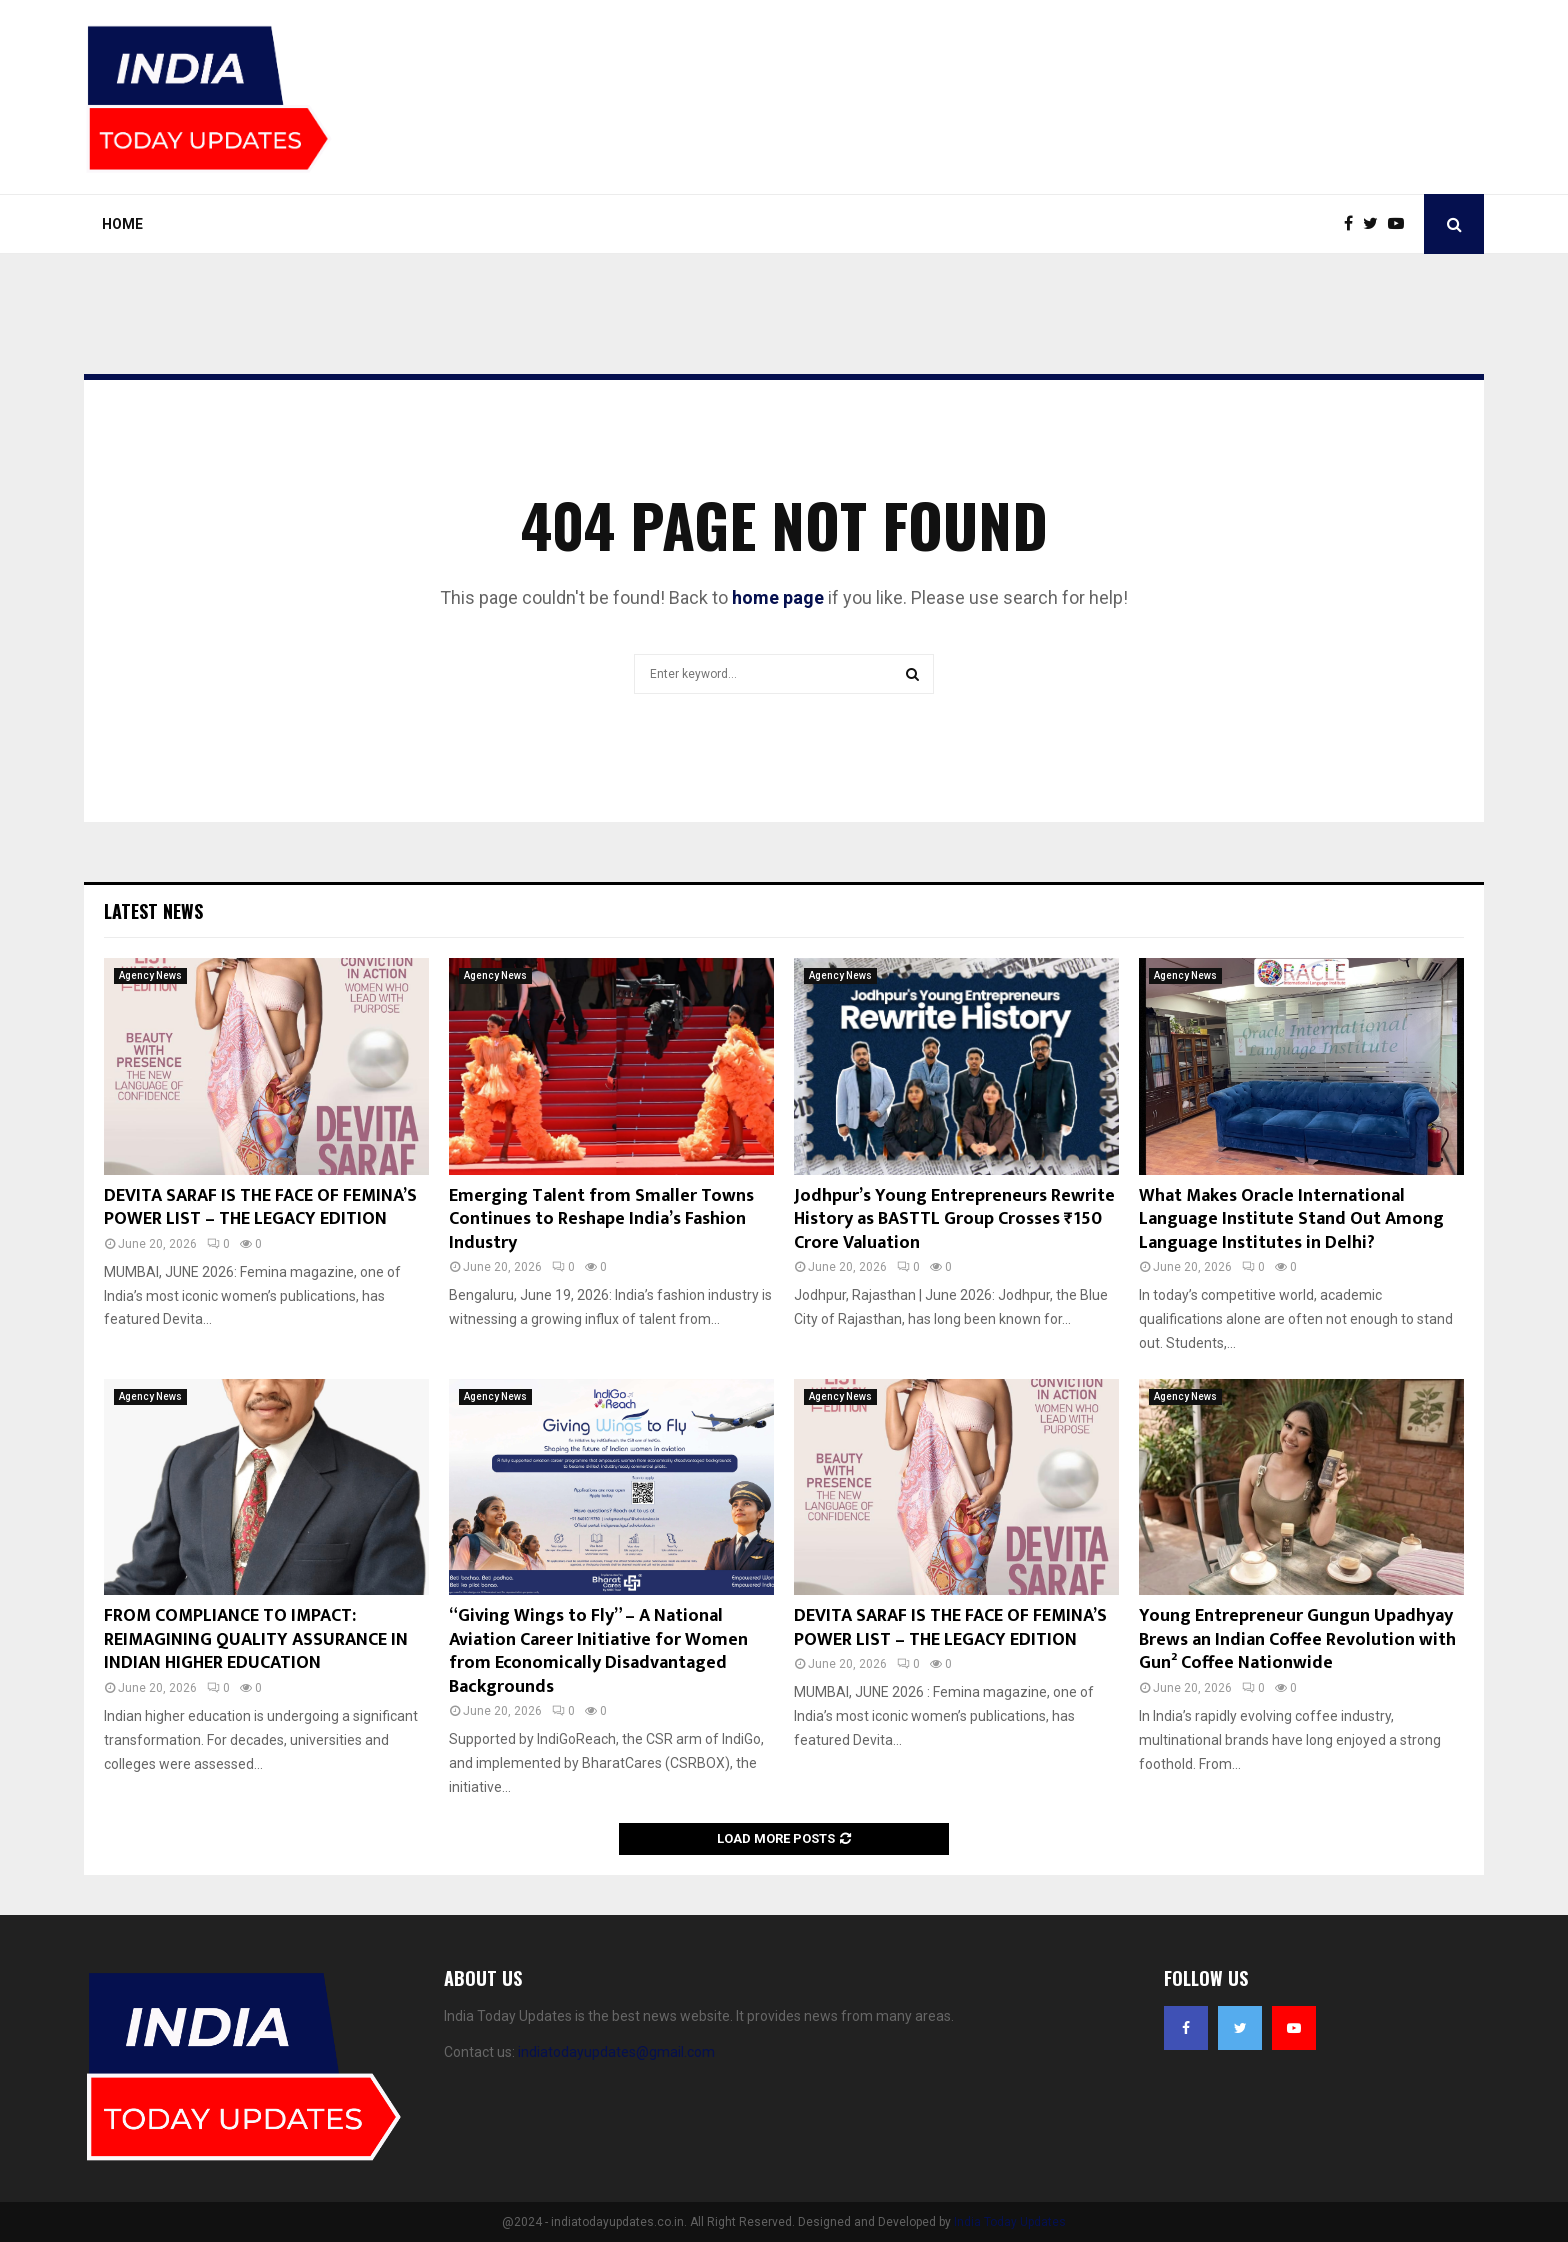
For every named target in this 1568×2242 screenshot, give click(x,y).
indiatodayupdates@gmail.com (616, 2052)
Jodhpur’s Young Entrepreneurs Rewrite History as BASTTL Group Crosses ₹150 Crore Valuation (954, 1219)
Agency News (150, 975)
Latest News (153, 911)
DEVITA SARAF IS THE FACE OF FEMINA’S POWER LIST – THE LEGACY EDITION (260, 1207)
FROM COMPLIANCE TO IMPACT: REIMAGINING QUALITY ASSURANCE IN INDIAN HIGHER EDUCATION (256, 1639)
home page (778, 597)
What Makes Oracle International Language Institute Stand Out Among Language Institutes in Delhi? (1291, 1219)
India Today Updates (1010, 2222)
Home (122, 224)
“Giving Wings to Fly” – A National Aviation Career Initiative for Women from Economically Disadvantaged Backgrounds (598, 1651)
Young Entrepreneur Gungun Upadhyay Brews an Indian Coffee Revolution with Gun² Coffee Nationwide (1297, 1639)
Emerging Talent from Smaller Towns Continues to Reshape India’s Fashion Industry (601, 1219)
